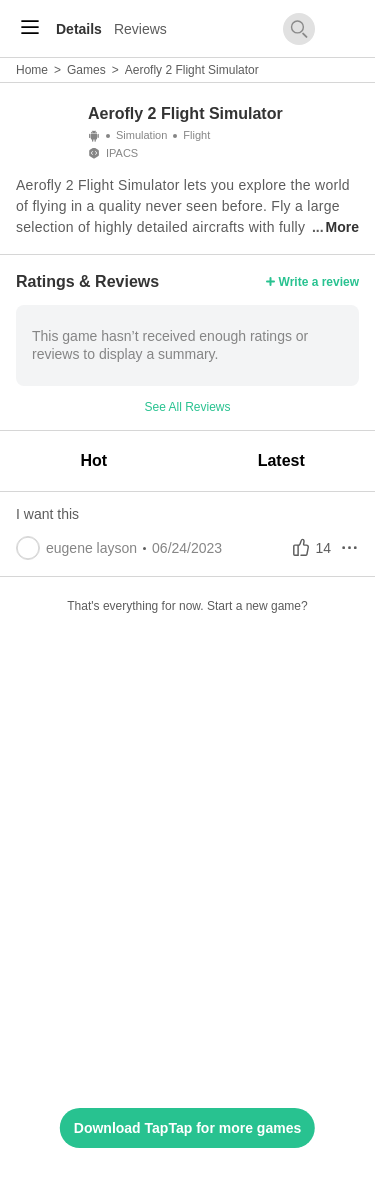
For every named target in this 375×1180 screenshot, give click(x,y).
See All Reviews (187, 407)
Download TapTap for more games (187, 1128)
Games (86, 70)
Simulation (141, 135)
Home (32, 70)
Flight (196, 135)
